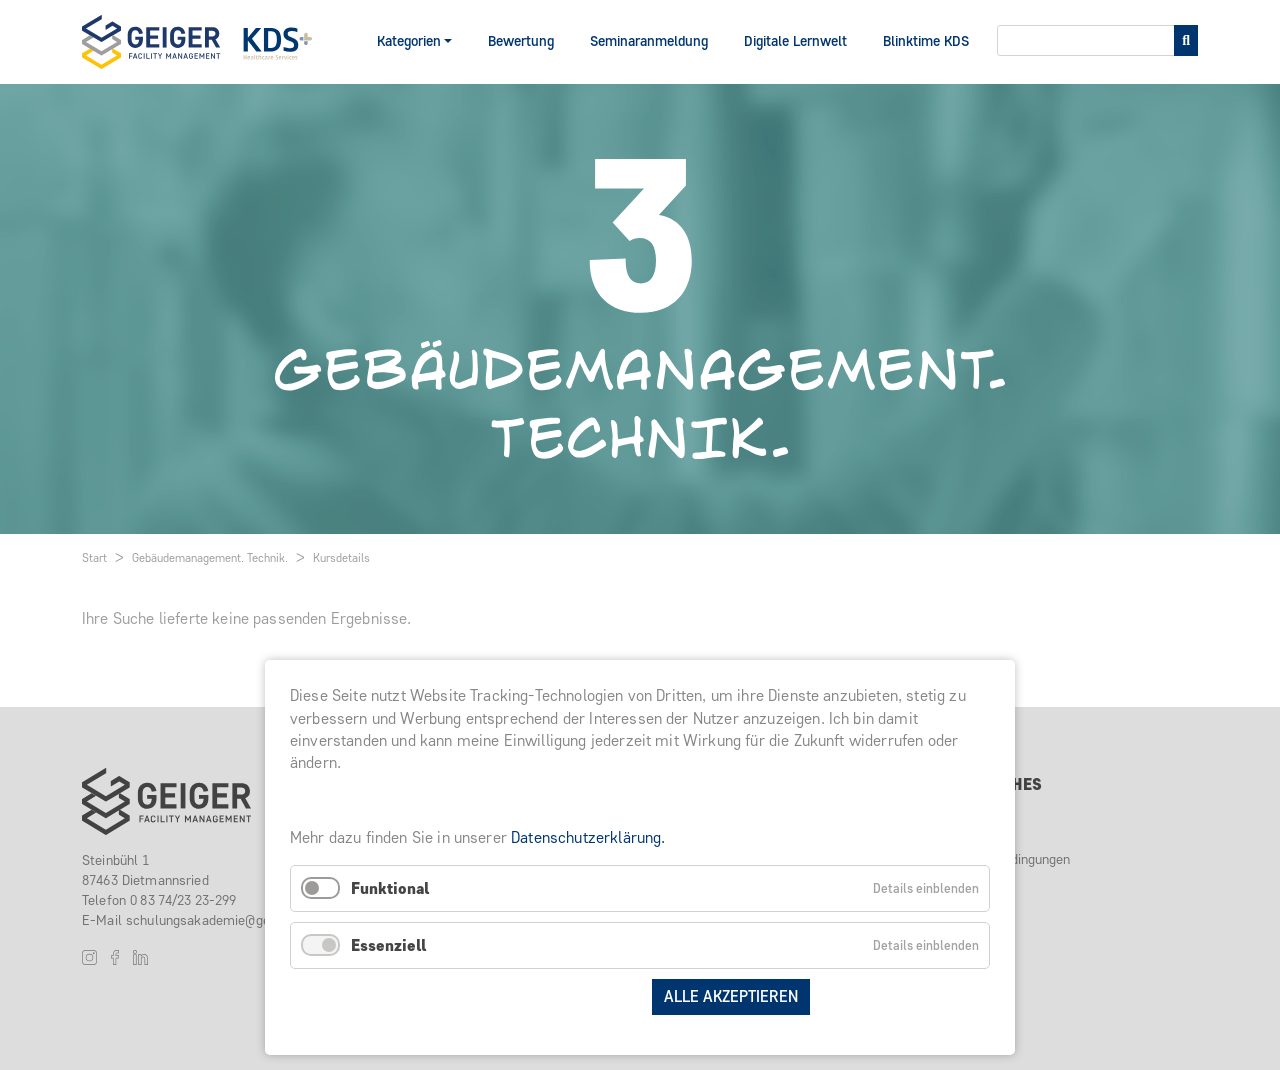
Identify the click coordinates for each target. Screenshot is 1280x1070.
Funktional (390, 888)
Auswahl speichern (559, 996)
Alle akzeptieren (731, 996)
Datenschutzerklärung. (588, 837)
